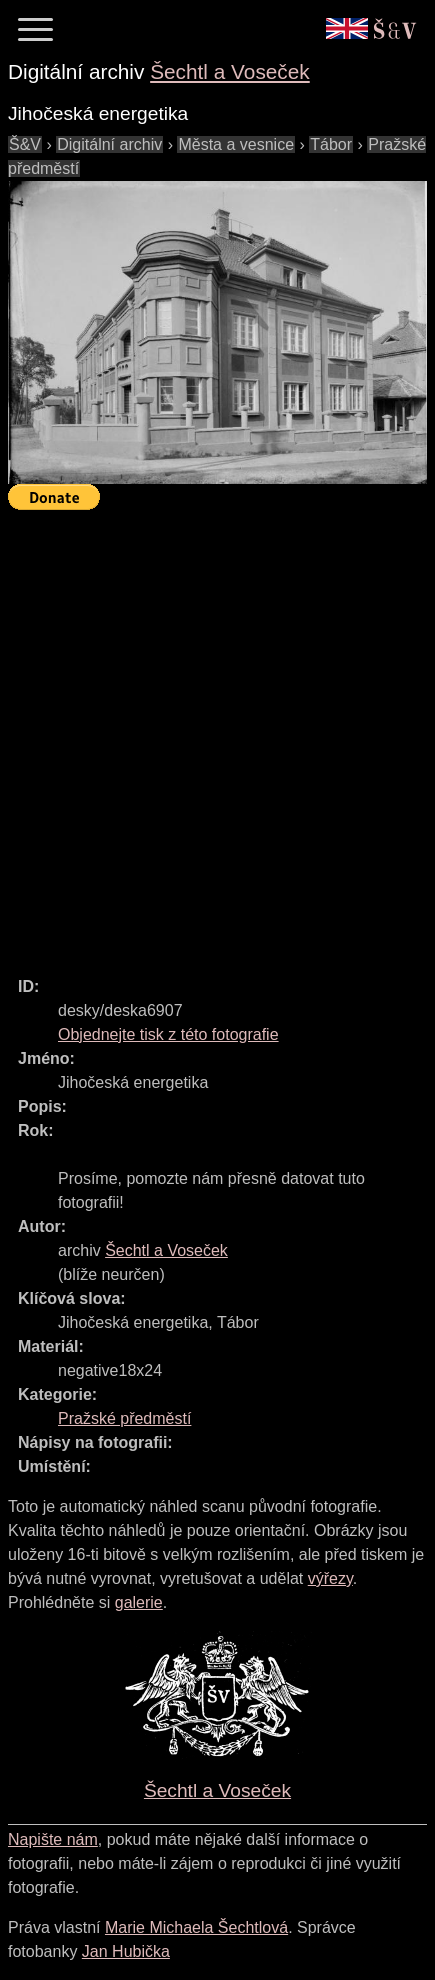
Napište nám (53, 1839)
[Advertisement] (217, 734)
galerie (139, 1602)
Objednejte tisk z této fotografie (168, 1034)
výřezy (330, 1578)
